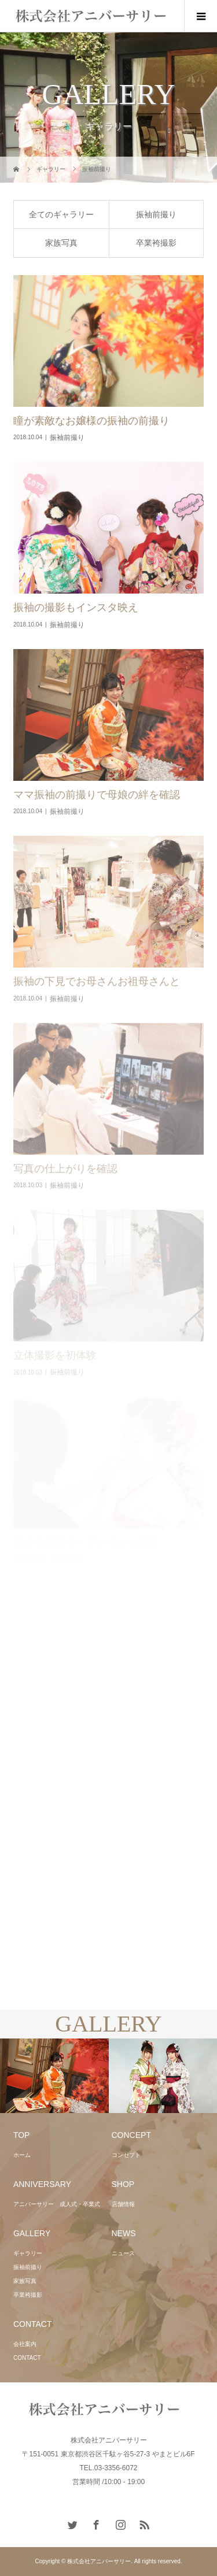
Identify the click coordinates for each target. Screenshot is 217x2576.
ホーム (22, 2155)
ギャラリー (27, 2253)
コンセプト (126, 2155)
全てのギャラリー (61, 214)
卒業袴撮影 (156, 242)
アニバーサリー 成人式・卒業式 (56, 2204)
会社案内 (24, 2344)
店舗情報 (123, 2204)
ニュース (123, 2253)
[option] (54, 2076)
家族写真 (61, 242)
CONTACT (27, 2358)
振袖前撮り (156, 214)
